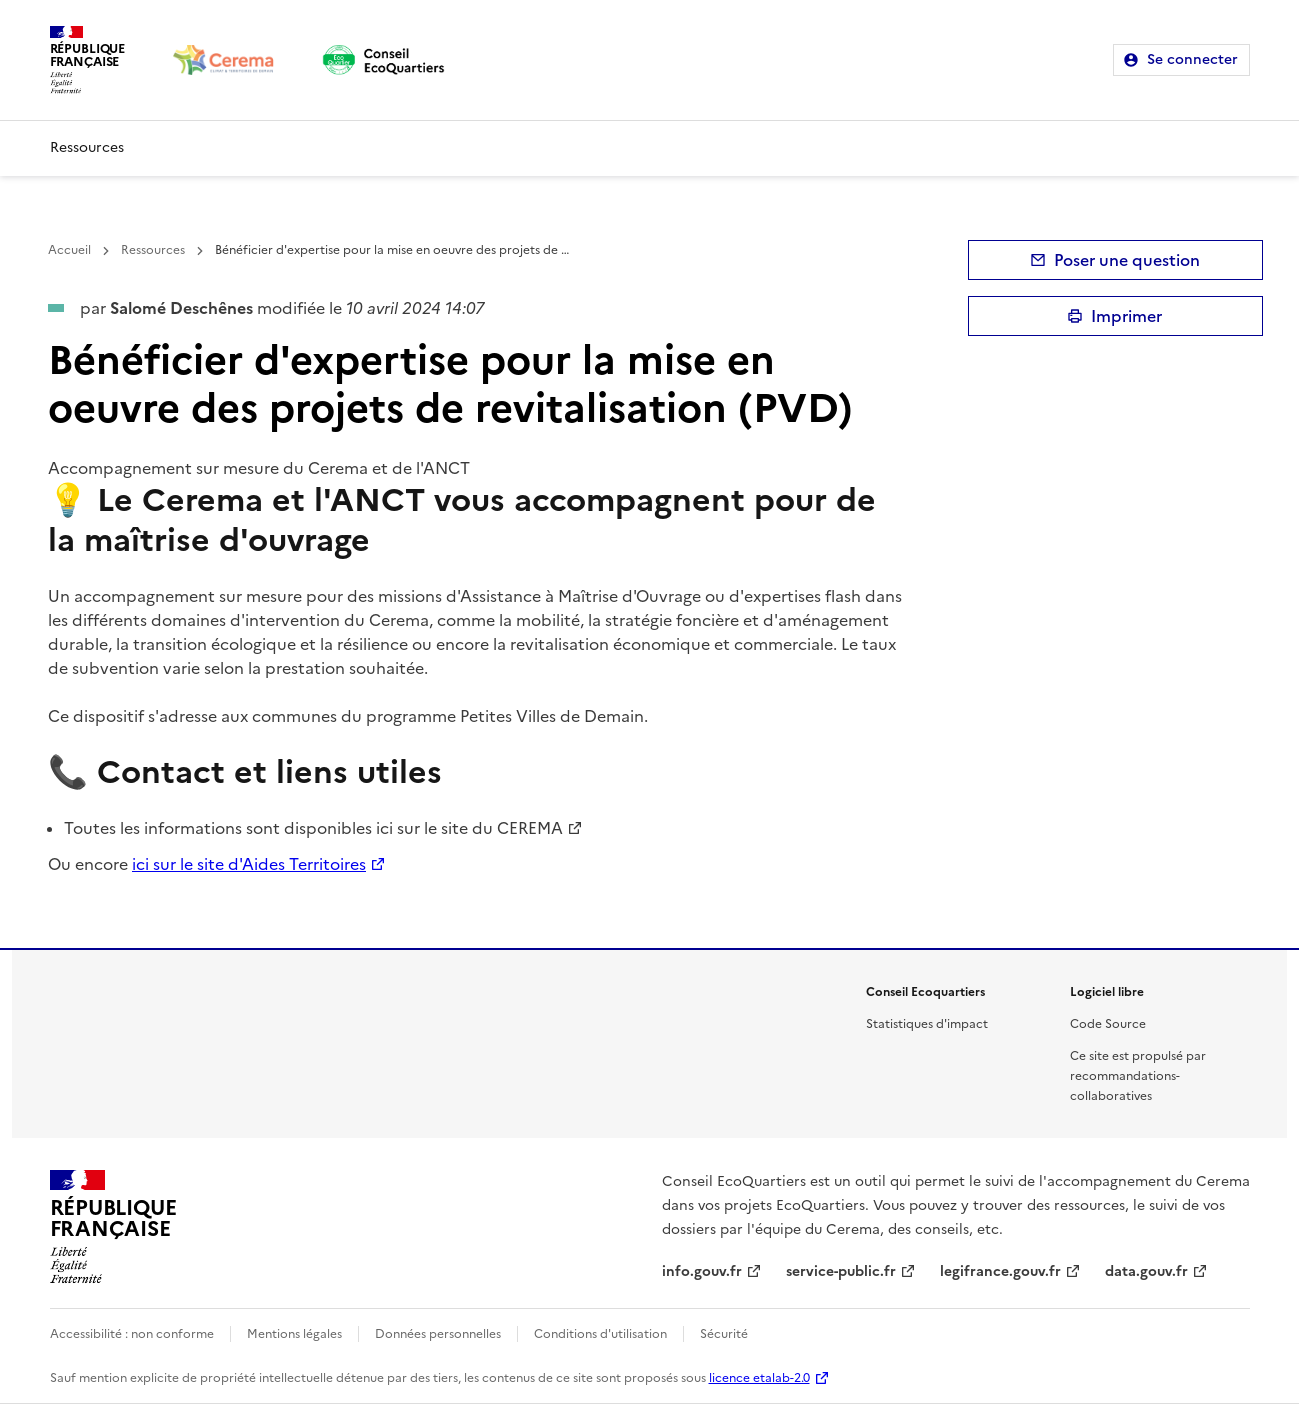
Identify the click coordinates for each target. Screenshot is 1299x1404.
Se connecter (1192, 59)
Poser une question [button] (1127, 260)
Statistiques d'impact (927, 1024)
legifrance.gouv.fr (1000, 1271)
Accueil (69, 250)
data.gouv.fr (1146, 1271)
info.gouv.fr (702, 1271)
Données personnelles (438, 1334)
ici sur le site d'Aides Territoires (249, 864)
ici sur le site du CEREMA (469, 828)
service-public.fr (841, 1271)
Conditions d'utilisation (600, 1334)
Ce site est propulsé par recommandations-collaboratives (1138, 1076)
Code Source (1108, 1024)
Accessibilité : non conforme (132, 1334)
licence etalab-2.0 (759, 1378)
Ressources (87, 147)
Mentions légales (294, 1334)
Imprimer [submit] (1126, 316)
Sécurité (724, 1334)
